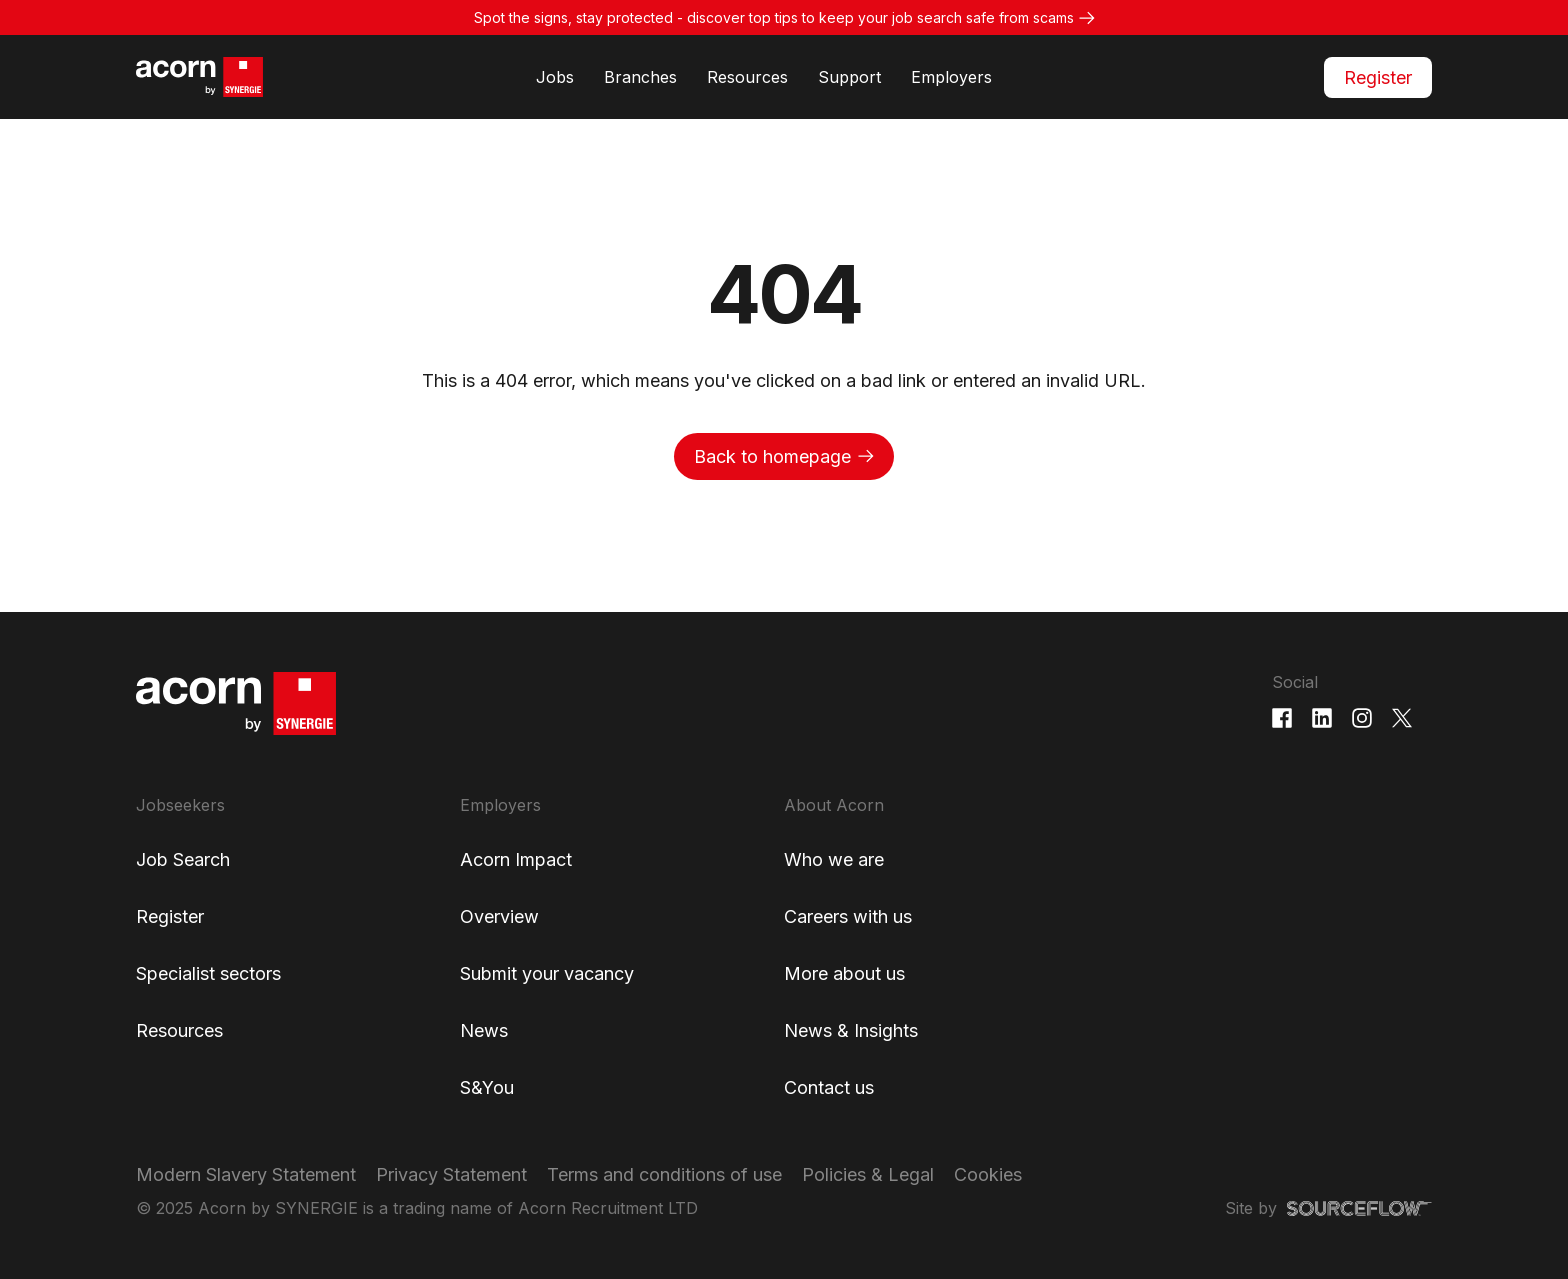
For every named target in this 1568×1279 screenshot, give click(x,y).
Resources (747, 77)
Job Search (183, 859)
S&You (487, 1087)
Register (1378, 77)
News (484, 1030)
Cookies (988, 1174)
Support (849, 77)
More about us (844, 973)
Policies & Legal (868, 1174)
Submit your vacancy (547, 973)
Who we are (834, 859)
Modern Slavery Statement (246, 1174)
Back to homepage (772, 456)
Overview (499, 916)
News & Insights (851, 1030)
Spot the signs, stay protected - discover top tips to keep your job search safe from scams (774, 17)
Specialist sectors (208, 973)
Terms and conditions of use (664, 1174)
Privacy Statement (451, 1174)
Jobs (555, 77)
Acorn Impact (516, 859)
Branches (640, 77)
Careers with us (848, 916)
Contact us (829, 1087)
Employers (951, 77)
